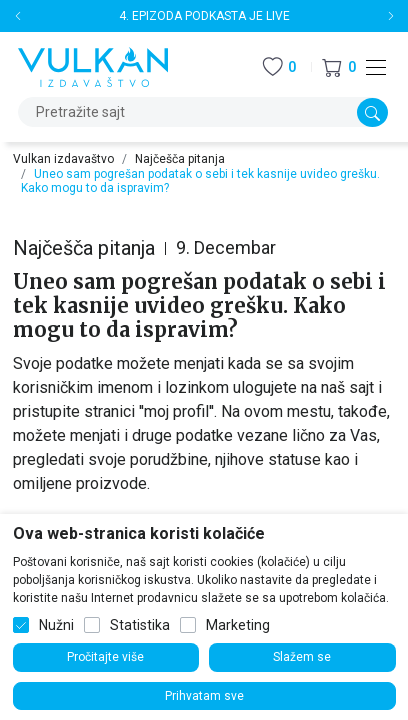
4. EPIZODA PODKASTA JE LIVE (204, 16)
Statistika (140, 625)
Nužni (56, 625)
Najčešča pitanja (180, 159)
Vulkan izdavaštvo (63, 159)
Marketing (238, 625)
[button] (339, 67)
